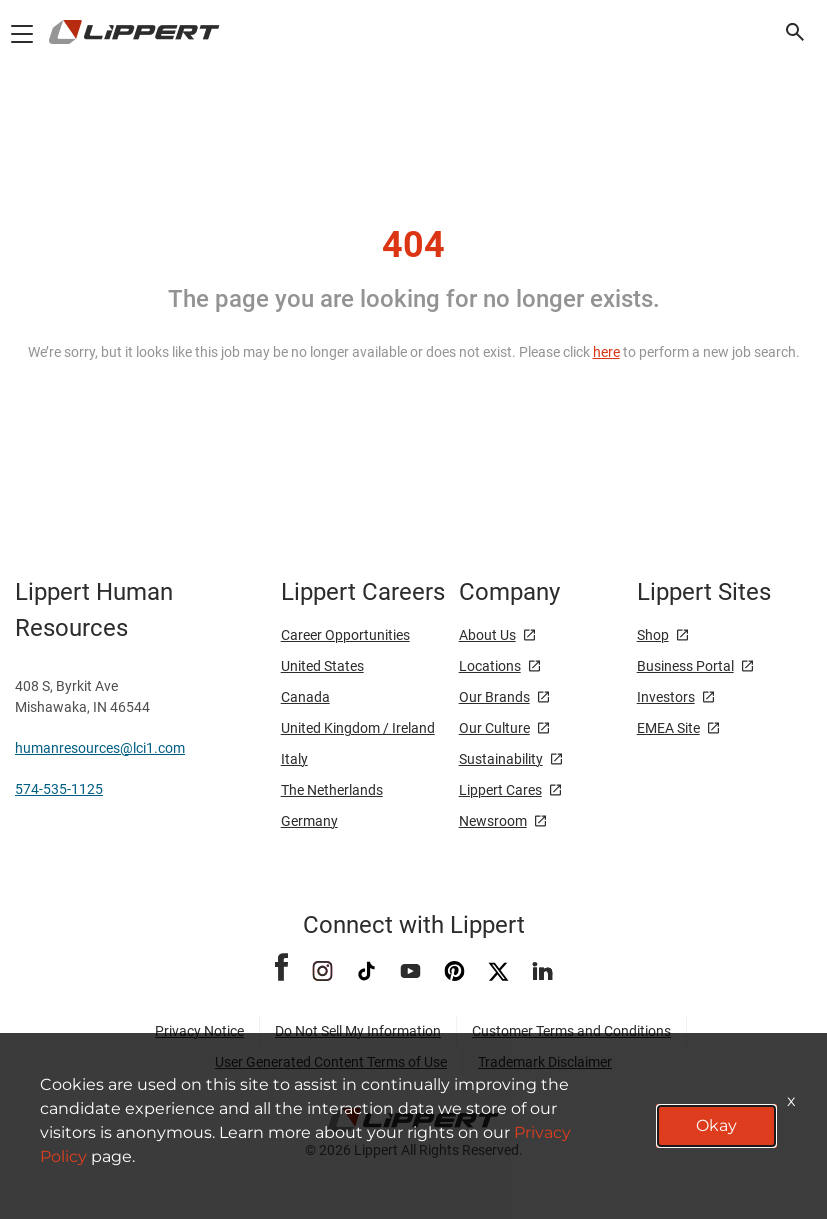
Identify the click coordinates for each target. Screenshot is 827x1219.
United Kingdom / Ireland (358, 728)
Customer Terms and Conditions (571, 1031)
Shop (653, 635)
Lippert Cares (500, 790)
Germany (309, 821)
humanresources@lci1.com (100, 748)
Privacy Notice (199, 1031)
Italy (294, 759)
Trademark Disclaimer (545, 1062)
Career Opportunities (345, 635)
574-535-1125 (59, 789)
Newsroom (493, 821)
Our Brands (494, 697)
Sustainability (501, 759)
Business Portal (685, 666)
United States (322, 666)
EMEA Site (668, 728)
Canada (305, 697)
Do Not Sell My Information (358, 1031)
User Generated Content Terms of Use (331, 1062)
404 (413, 245)
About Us (487, 635)
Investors (666, 697)
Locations (490, 666)
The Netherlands (332, 790)
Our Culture (494, 728)
